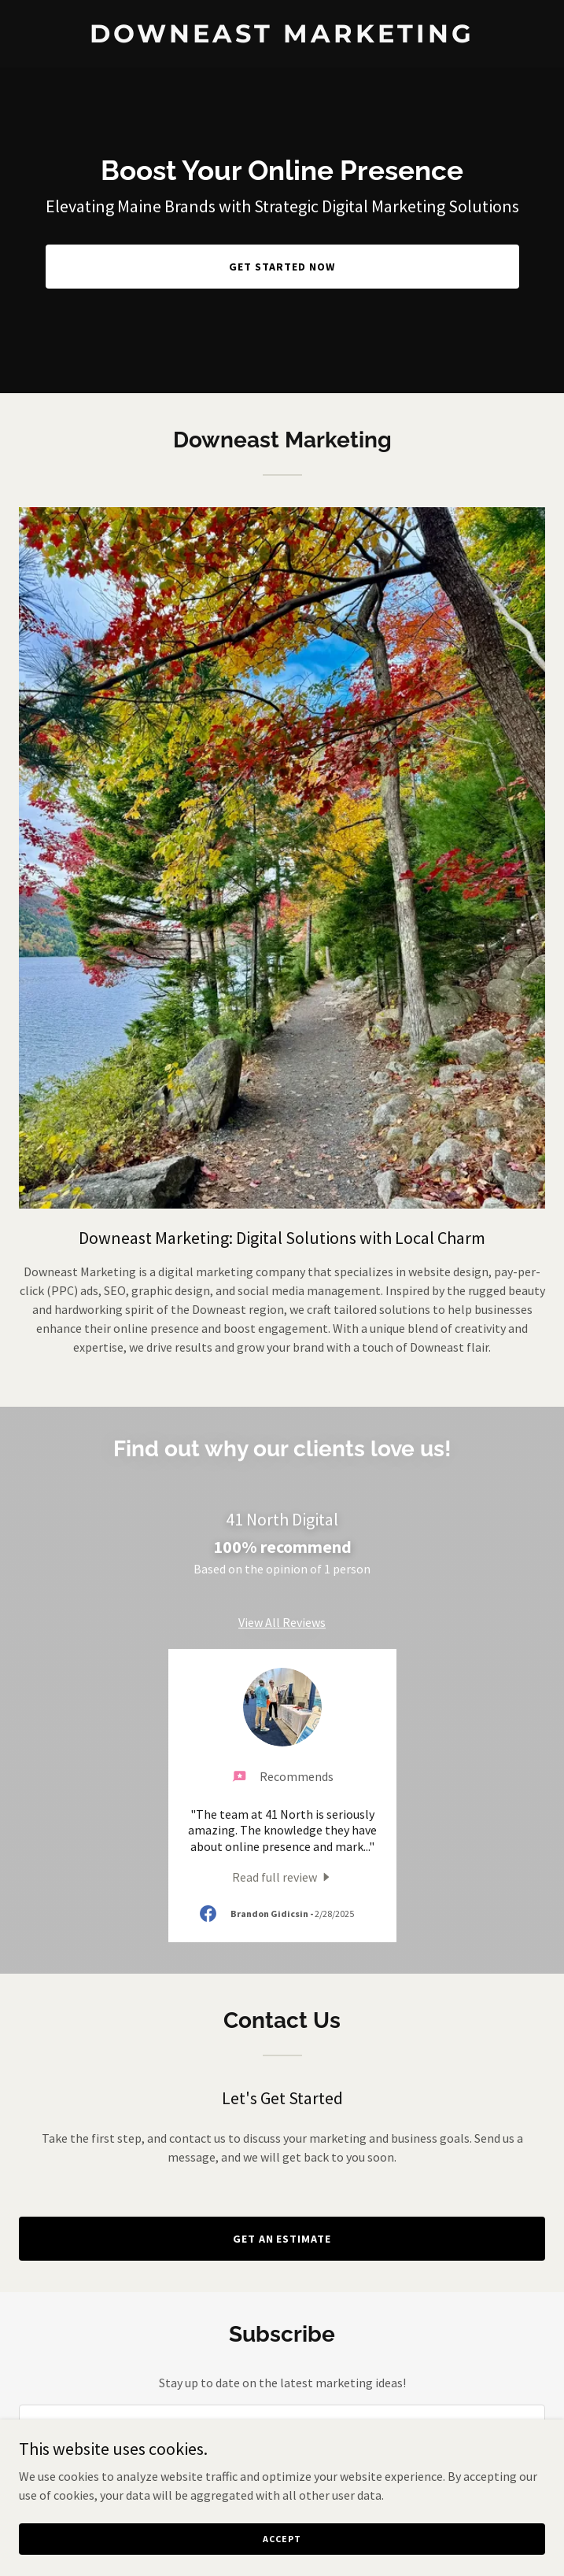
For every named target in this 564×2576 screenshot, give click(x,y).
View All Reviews (282, 1622)
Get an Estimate (282, 2239)
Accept (281, 2539)
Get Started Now (282, 266)
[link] (282, 38)
